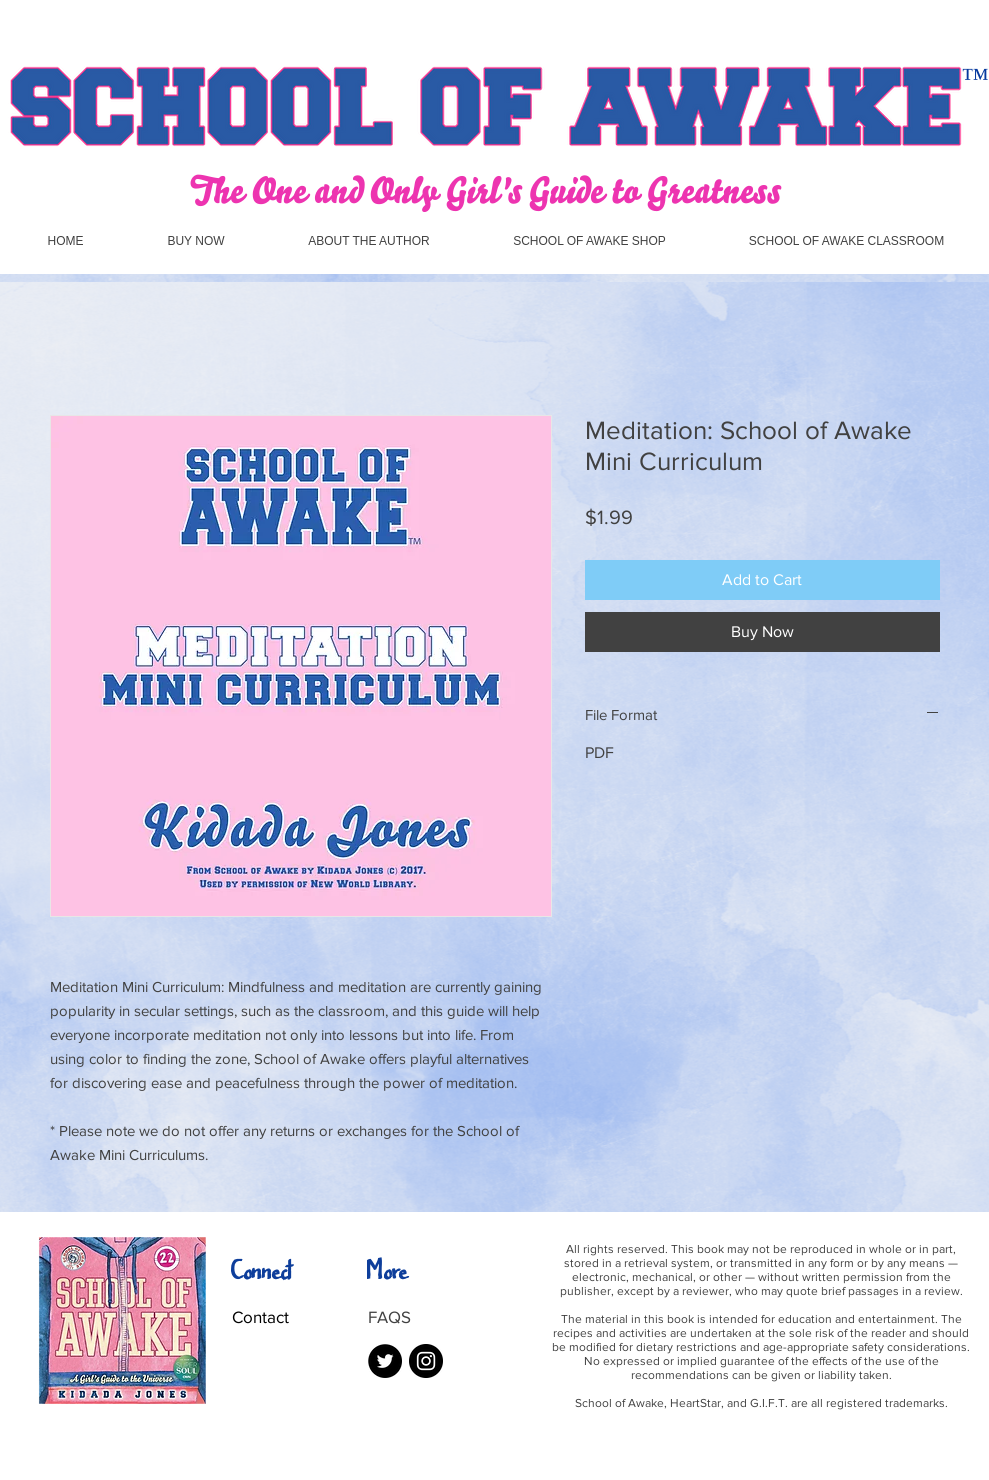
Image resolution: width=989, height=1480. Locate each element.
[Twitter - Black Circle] (385, 1361)
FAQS (389, 1316)
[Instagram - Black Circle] (426, 1361)
